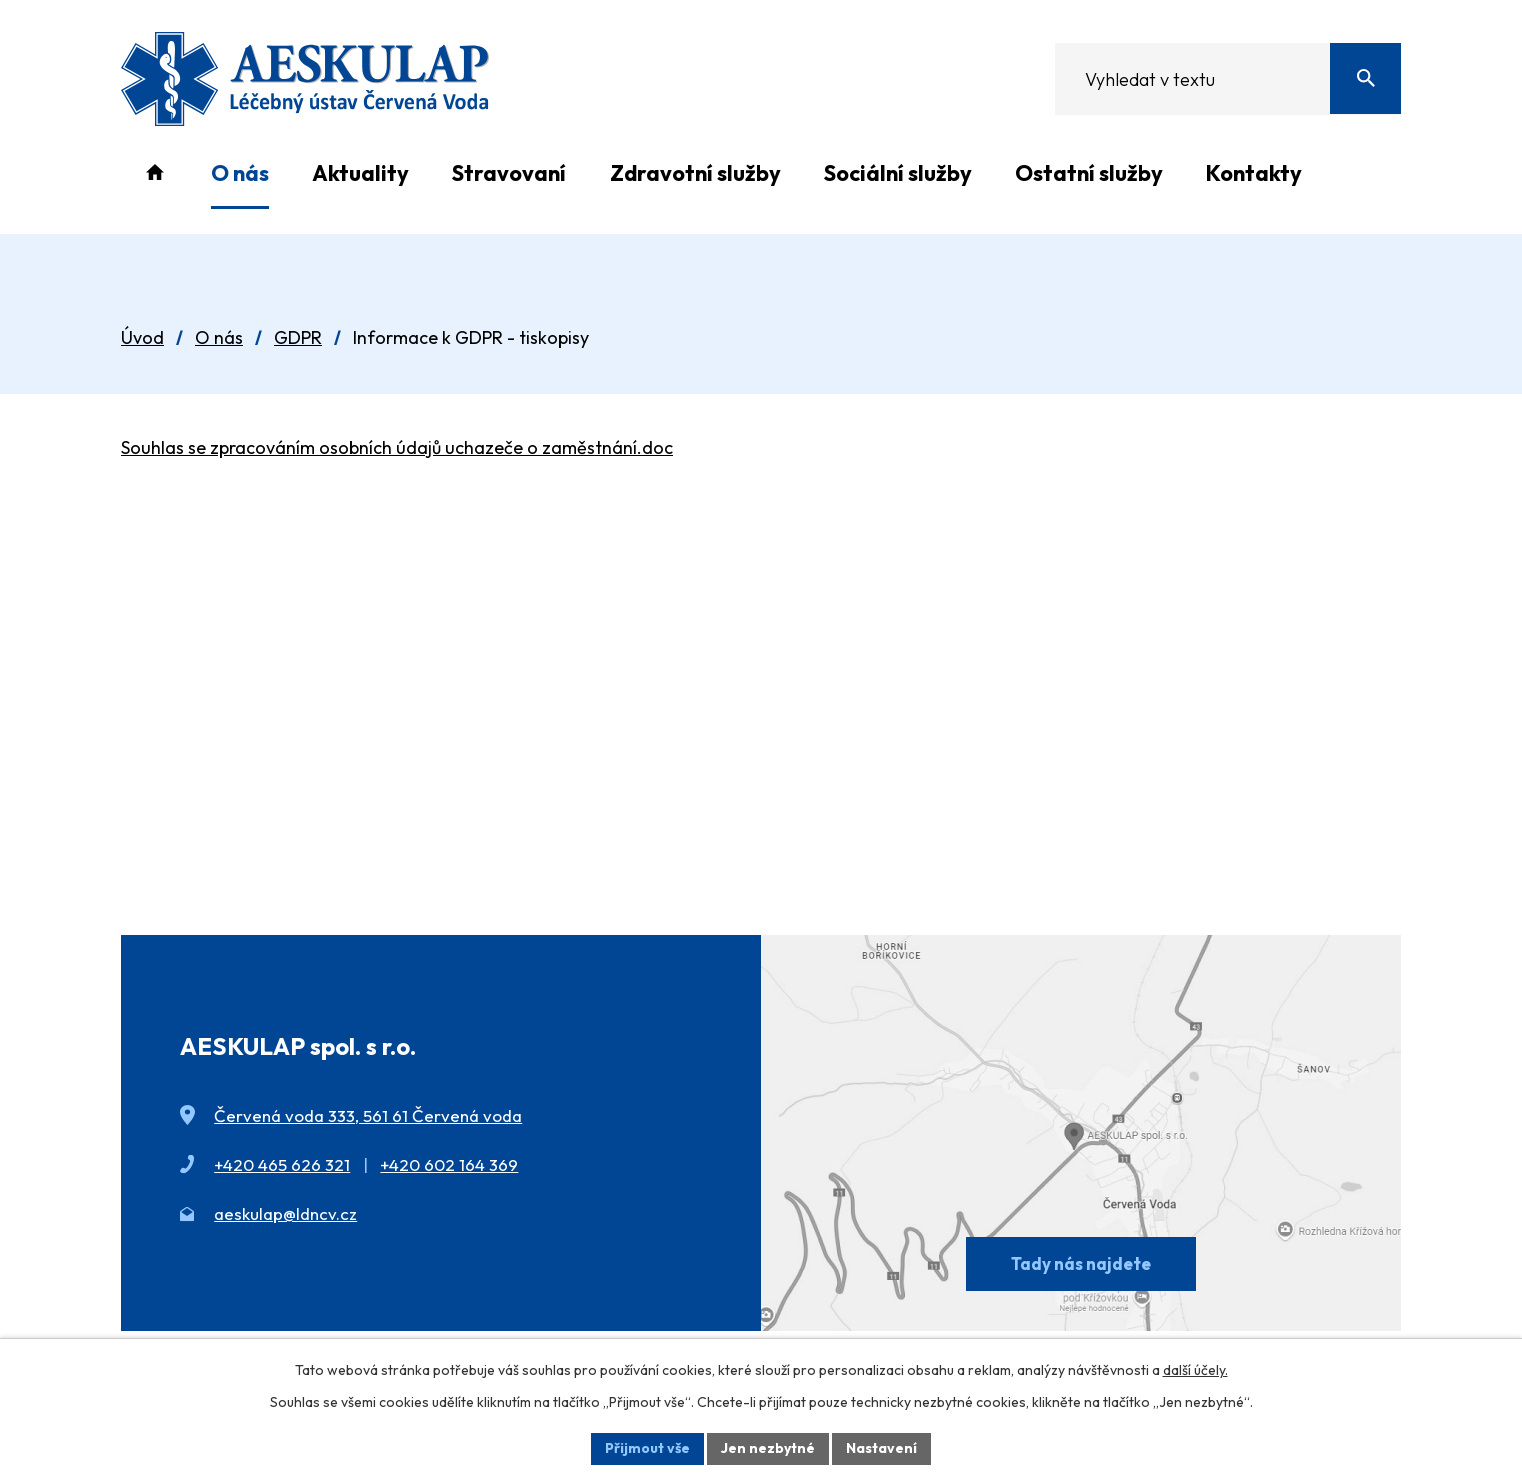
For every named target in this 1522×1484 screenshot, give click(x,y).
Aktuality (360, 173)
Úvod (154, 173)
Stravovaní (509, 173)
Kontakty (1254, 173)
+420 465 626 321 (282, 1164)
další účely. (1195, 1370)
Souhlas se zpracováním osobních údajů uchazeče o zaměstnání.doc (397, 447)
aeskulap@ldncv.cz (285, 1213)
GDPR (298, 337)
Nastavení (881, 1448)
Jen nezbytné (768, 1448)
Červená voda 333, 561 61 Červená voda (368, 1115)
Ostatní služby (1089, 173)
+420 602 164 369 (449, 1164)
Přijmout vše (647, 1448)
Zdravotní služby (695, 173)
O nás (240, 173)
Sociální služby (898, 173)
